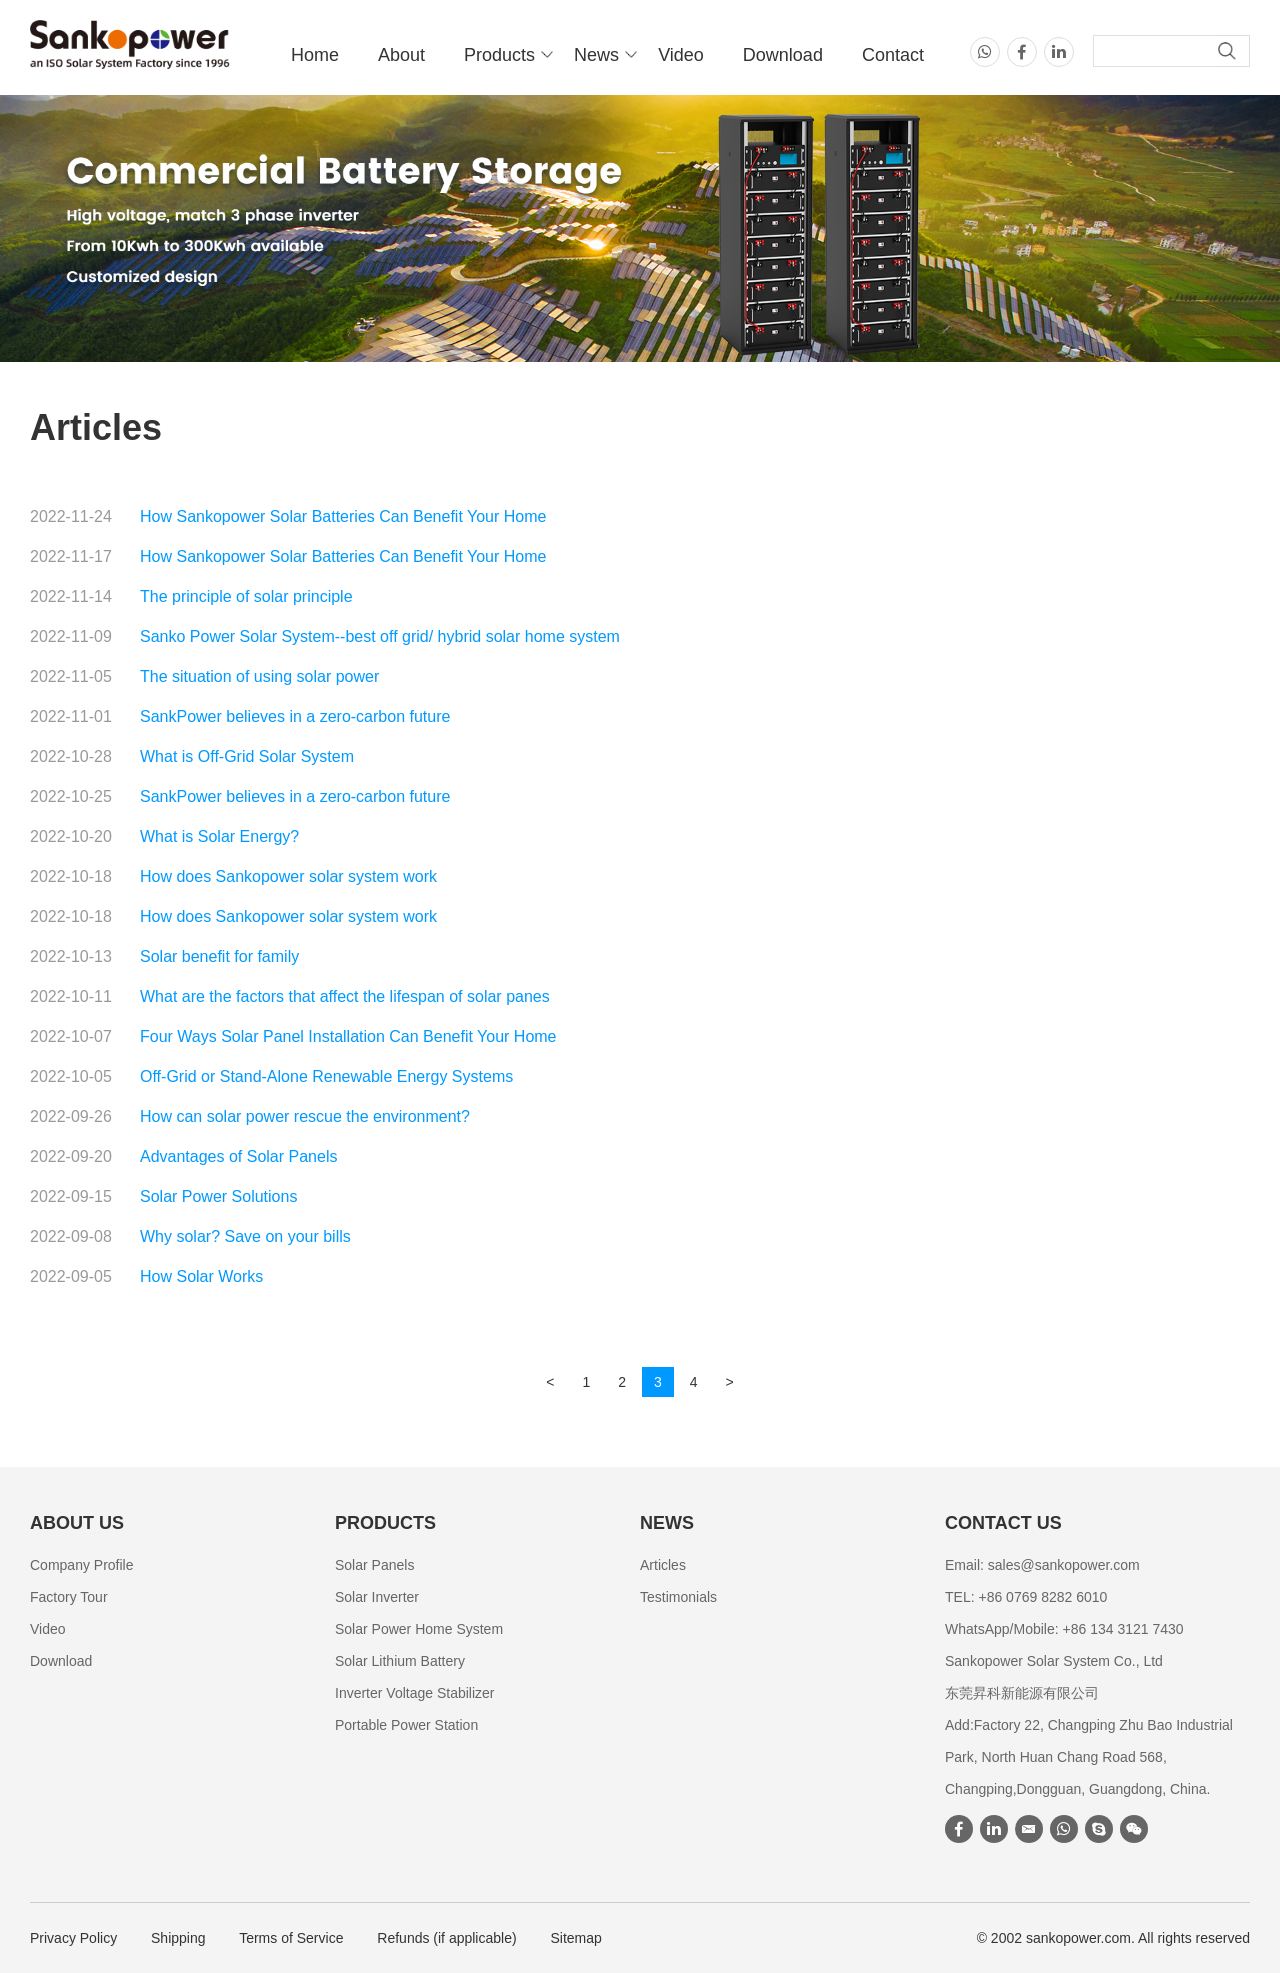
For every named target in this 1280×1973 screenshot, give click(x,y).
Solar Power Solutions (218, 1196)
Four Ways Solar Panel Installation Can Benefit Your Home (348, 1036)
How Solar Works (201, 1276)
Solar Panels (374, 1565)
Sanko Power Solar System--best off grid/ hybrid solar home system (380, 636)
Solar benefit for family (219, 956)
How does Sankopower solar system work (288, 876)
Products (499, 55)
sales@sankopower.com (1064, 1565)
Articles (663, 1565)
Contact (893, 55)
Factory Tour (69, 1597)
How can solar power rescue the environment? (305, 1116)
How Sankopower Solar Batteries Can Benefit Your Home (343, 516)
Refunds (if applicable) (446, 1938)
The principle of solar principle (246, 596)
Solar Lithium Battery (400, 1661)
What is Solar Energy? (219, 836)
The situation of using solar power (259, 676)
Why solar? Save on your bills (245, 1236)
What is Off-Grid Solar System (247, 756)
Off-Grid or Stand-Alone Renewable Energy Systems (326, 1076)
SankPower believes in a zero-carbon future (295, 716)
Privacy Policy (73, 1938)
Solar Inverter (377, 1597)
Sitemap (576, 1938)
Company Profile (82, 1565)
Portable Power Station (406, 1725)
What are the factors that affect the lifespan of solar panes (345, 996)
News (596, 55)
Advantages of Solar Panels (238, 1156)
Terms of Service (291, 1938)
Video (681, 55)
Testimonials (678, 1597)
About (401, 55)
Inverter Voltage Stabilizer (415, 1693)
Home (315, 55)
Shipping (178, 1938)
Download (783, 55)
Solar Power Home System (419, 1629)
